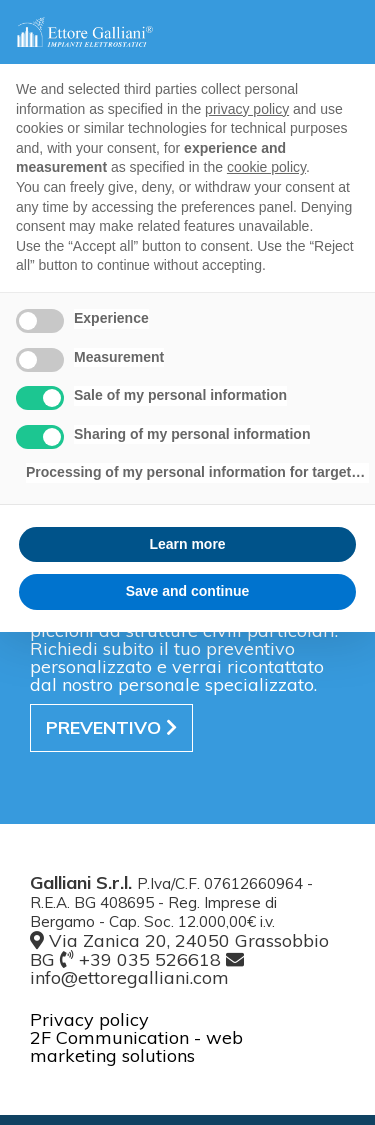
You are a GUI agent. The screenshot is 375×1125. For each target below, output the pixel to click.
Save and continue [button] (188, 591)
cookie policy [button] (266, 167)
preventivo (111, 727)
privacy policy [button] (247, 109)
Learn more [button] (187, 544)
